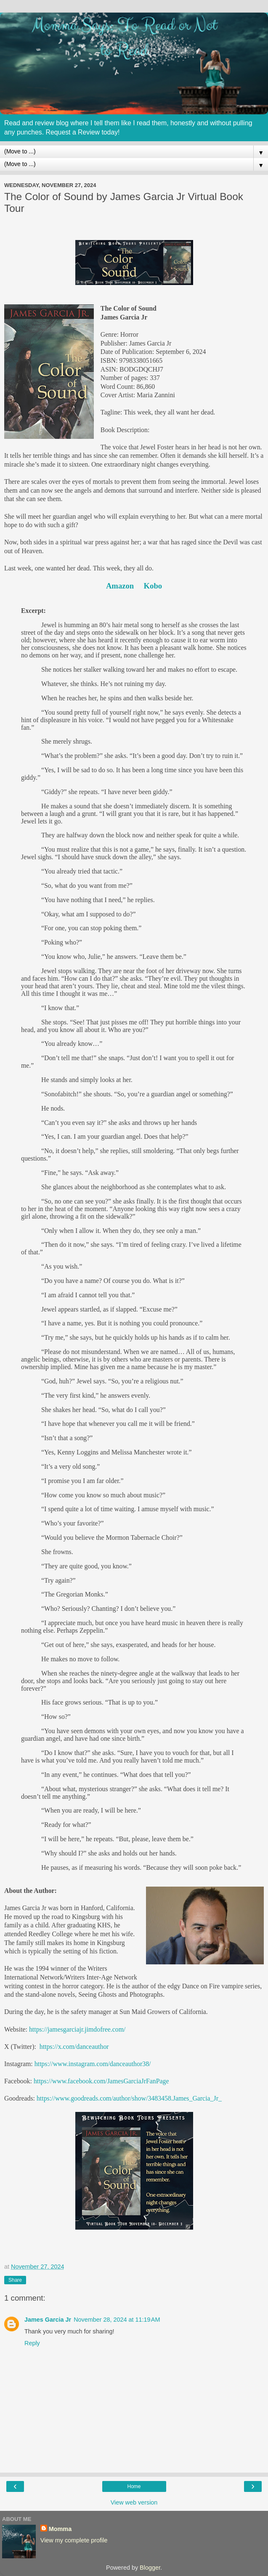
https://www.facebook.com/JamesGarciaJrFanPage (101, 2081)
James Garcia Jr (47, 2319)
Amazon (120, 585)
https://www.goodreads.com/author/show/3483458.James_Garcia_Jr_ (129, 2098)
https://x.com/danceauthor (74, 2046)
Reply (32, 2343)
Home (134, 2486)
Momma (60, 2529)
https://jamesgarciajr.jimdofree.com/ (77, 2029)
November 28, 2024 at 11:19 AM (117, 2319)
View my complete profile (74, 2540)
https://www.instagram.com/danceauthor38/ (92, 2063)
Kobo (153, 585)
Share (15, 2280)
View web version (134, 2502)
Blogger (150, 2567)
